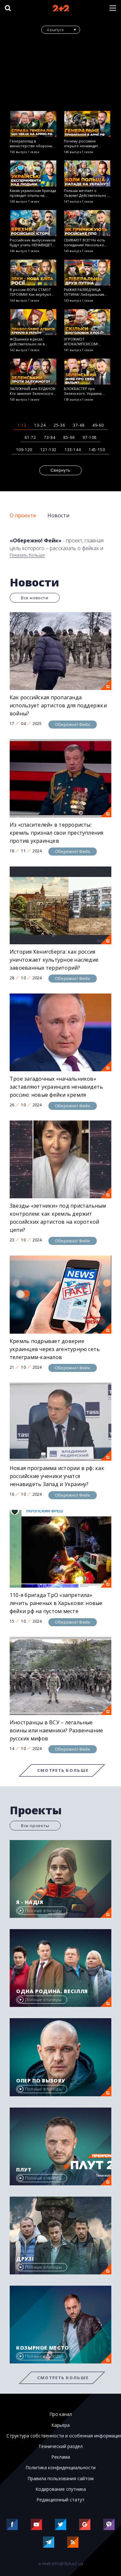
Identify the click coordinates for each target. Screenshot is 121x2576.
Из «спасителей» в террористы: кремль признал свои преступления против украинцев (57, 832)
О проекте (23, 515)
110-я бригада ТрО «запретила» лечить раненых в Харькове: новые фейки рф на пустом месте (56, 1603)
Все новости (34, 598)
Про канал (60, 2414)
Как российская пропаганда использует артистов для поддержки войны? (58, 705)
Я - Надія (29, 1902)
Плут (24, 2169)
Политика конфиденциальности (60, 2468)
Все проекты (35, 1825)
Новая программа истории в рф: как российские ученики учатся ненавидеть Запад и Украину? (57, 1476)
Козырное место (42, 2347)
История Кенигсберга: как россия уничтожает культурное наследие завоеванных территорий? (54, 959)
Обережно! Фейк (72, 724)
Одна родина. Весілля (52, 1991)
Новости (58, 515)
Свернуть (61, 470)
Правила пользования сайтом (60, 2478)
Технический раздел (60, 2446)
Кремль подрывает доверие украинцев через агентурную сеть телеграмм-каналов (55, 1349)
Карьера (60, 2425)
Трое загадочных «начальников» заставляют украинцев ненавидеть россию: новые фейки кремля (56, 1086)
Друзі (25, 2258)
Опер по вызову (40, 2080)
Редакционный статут (60, 2500)
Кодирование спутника (60, 2489)
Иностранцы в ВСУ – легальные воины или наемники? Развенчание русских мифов (56, 1730)
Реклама (60, 2457)
